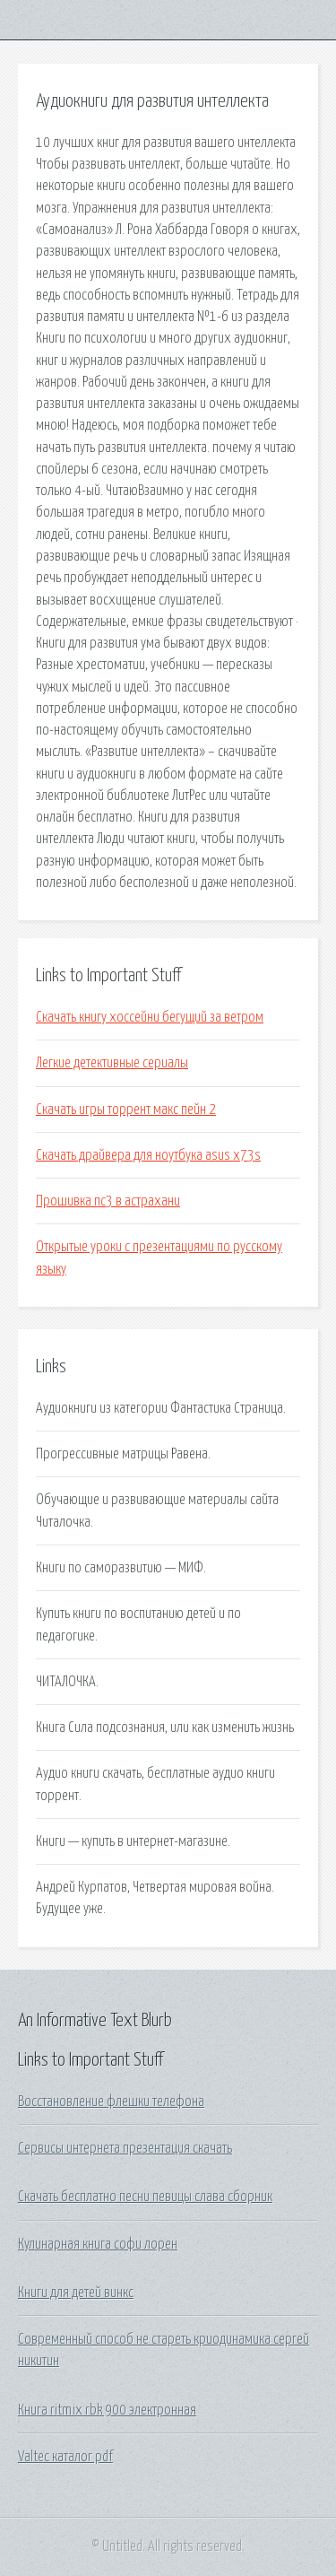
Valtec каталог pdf (65, 2457)
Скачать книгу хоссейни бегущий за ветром (149, 1017)
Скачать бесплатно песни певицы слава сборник (145, 2196)
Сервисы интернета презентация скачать (125, 2148)
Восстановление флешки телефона (111, 2101)
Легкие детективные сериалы (112, 1063)
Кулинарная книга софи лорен (97, 2244)
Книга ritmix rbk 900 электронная (107, 2410)
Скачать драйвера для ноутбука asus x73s (148, 1155)
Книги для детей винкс (76, 2292)
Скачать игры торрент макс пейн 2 (126, 1109)
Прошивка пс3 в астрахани (108, 1201)
